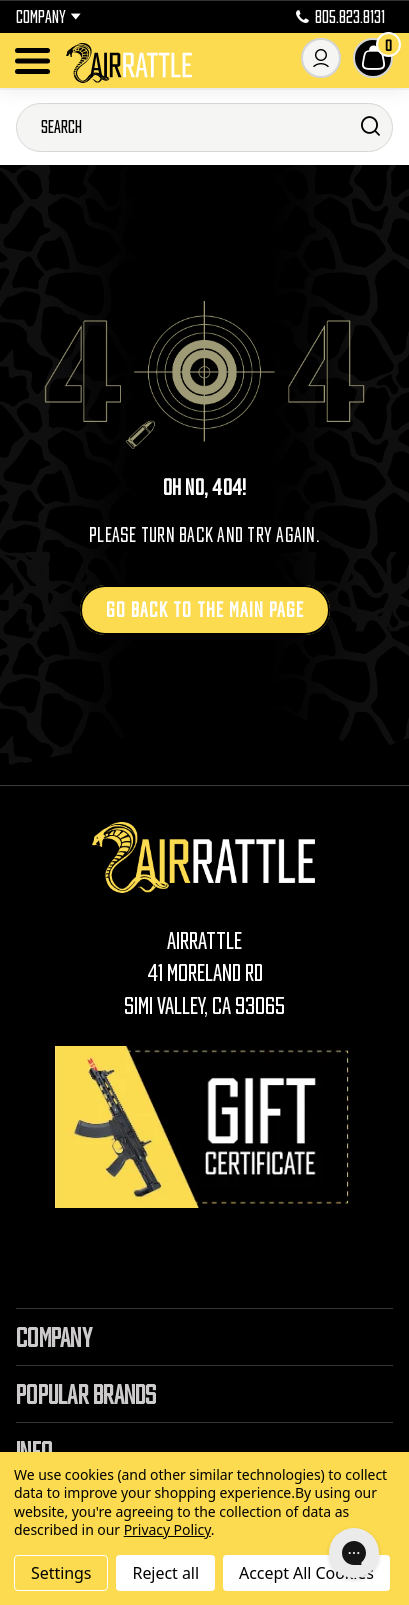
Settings (61, 1573)
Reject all (165, 1573)
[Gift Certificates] (205, 1126)
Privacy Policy (167, 1529)
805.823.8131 (340, 17)
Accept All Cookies (306, 1573)
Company (48, 17)
